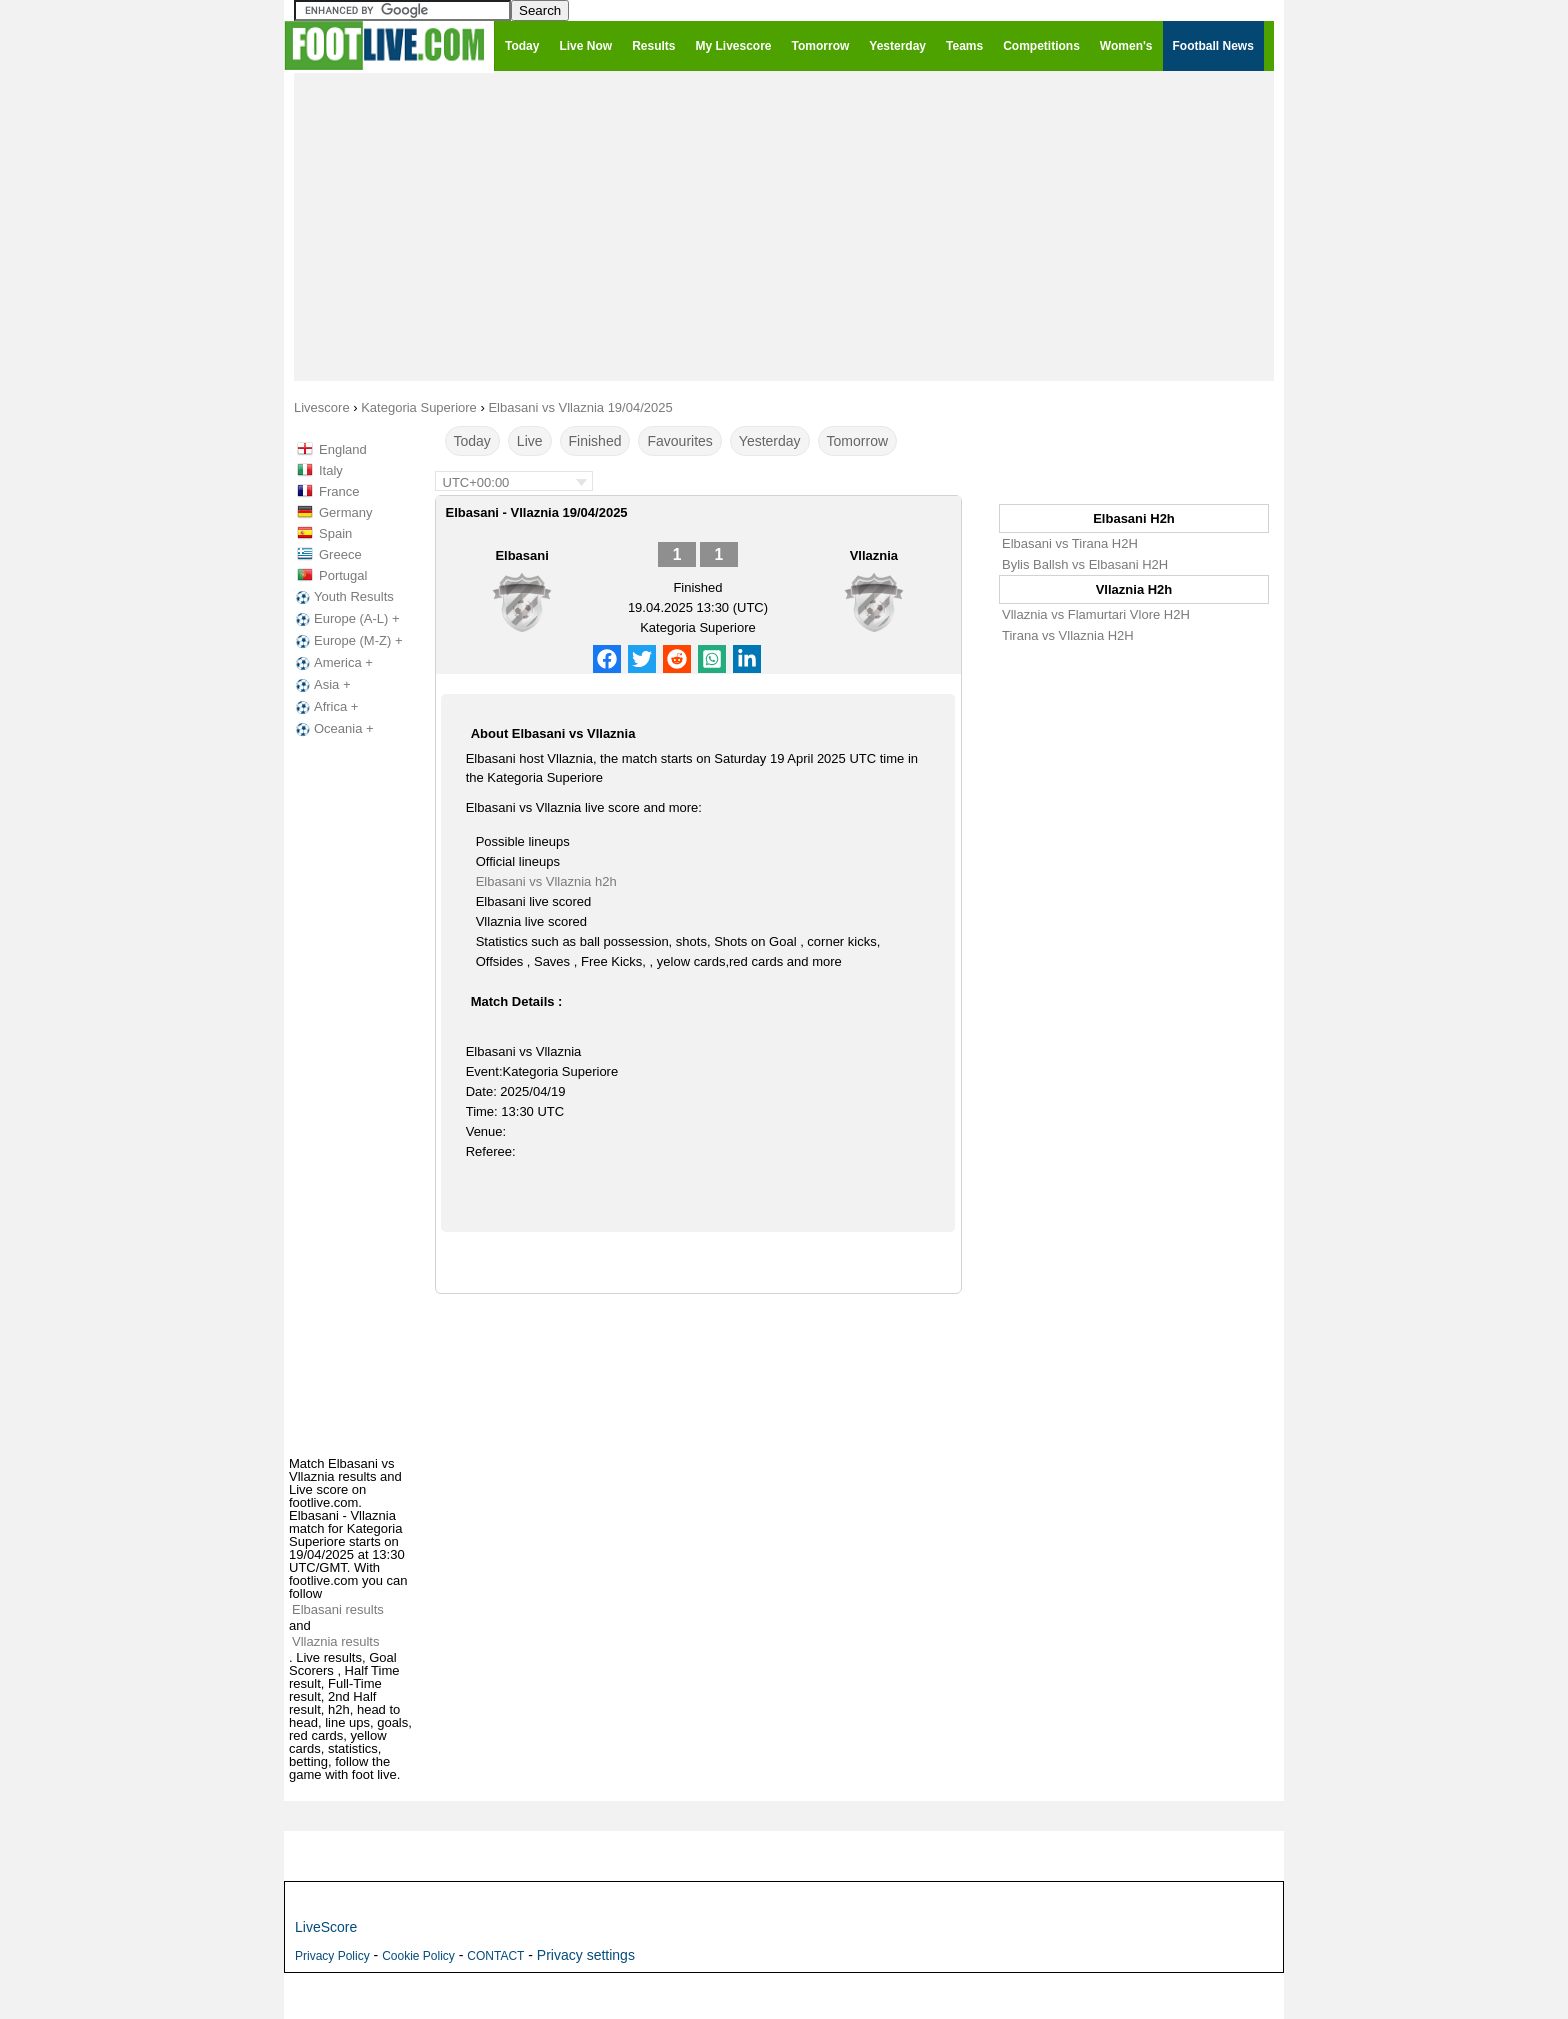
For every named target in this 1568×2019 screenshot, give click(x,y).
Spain (335, 533)
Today (472, 441)
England (343, 449)
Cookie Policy (418, 1956)
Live (530, 441)
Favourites (679, 441)
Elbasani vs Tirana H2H (1070, 543)
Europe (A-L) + (346, 619)
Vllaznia (874, 555)
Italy (331, 470)
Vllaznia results (335, 1641)
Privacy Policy (332, 1956)
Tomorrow (857, 441)
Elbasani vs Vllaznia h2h (546, 881)
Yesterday (770, 441)
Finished (595, 441)
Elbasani (521, 555)
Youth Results (343, 597)
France (339, 491)
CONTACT (495, 1956)
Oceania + (333, 729)
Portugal (343, 575)
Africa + (325, 707)
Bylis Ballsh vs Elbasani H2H (1085, 564)
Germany (345, 512)
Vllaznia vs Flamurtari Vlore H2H (1096, 614)
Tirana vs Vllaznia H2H (1068, 635)
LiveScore (326, 1927)
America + (332, 663)
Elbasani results (338, 1609)
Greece (340, 554)
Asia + (321, 685)
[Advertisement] (784, 226)
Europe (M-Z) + (347, 641)
